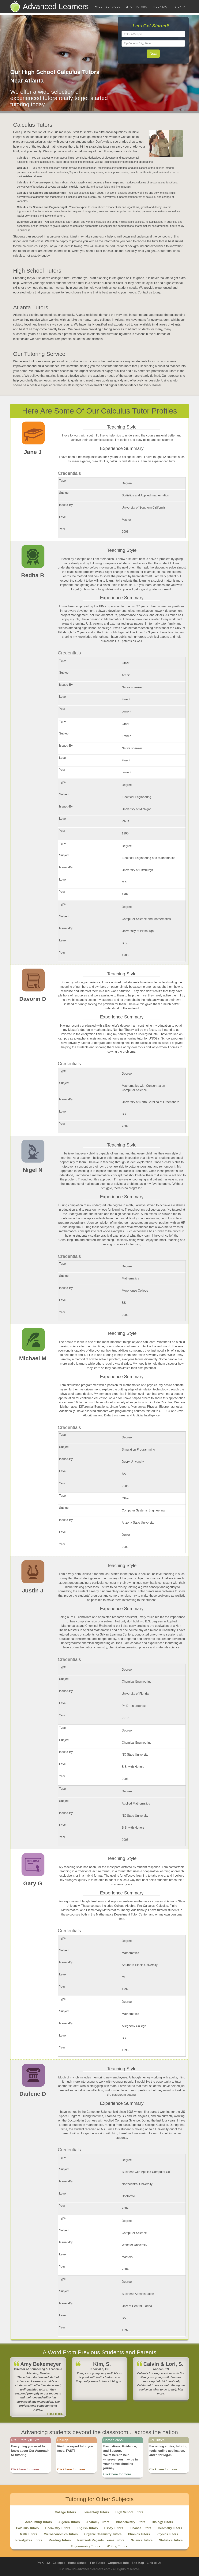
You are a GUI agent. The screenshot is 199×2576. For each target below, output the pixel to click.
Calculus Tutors (27, 2528)
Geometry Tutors (170, 2528)
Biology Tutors (162, 2522)
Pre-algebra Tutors (28, 2540)
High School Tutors (129, 2512)
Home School (77, 2562)
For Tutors (136, 7)
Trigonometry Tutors (85, 2546)
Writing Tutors (117, 2546)
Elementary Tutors (95, 2512)
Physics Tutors (167, 2534)
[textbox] (153, 34)
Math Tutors (28, 2534)
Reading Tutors (60, 2540)
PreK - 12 (43, 2562)
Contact (161, 7)
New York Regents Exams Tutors (100, 2540)
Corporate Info (118, 2562)
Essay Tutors (113, 2528)
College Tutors (65, 2512)
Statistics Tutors (171, 2540)
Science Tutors (142, 2540)
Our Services (107, 7)
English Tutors (87, 2528)
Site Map (138, 2562)
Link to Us (154, 2562)
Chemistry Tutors (57, 2528)
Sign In (180, 7)
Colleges (59, 2562)
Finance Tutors (140, 2528)
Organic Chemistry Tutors (103, 2534)
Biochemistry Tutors (130, 2522)
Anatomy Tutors (97, 2522)
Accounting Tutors (38, 2522)
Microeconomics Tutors (61, 2534)
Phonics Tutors (139, 2534)
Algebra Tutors (69, 2522)
